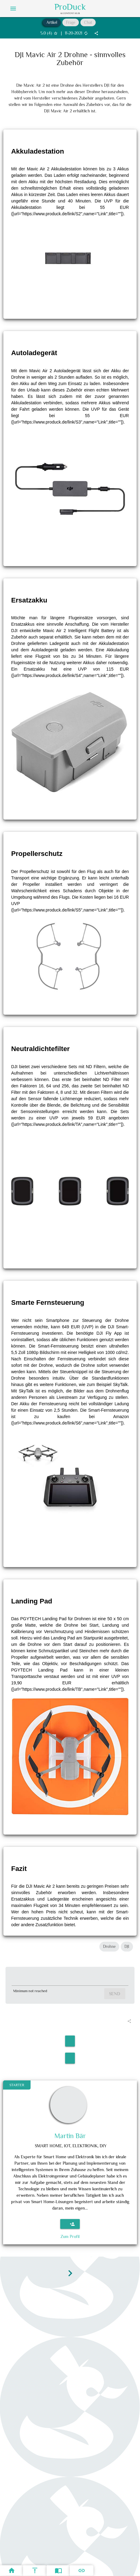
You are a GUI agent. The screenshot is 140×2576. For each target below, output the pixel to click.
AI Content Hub (70, 13)
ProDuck (70, 7)
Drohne (109, 1946)
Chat (88, 22)
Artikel (51, 22)
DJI (126, 1946)
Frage (70, 22)
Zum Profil (70, 2236)
